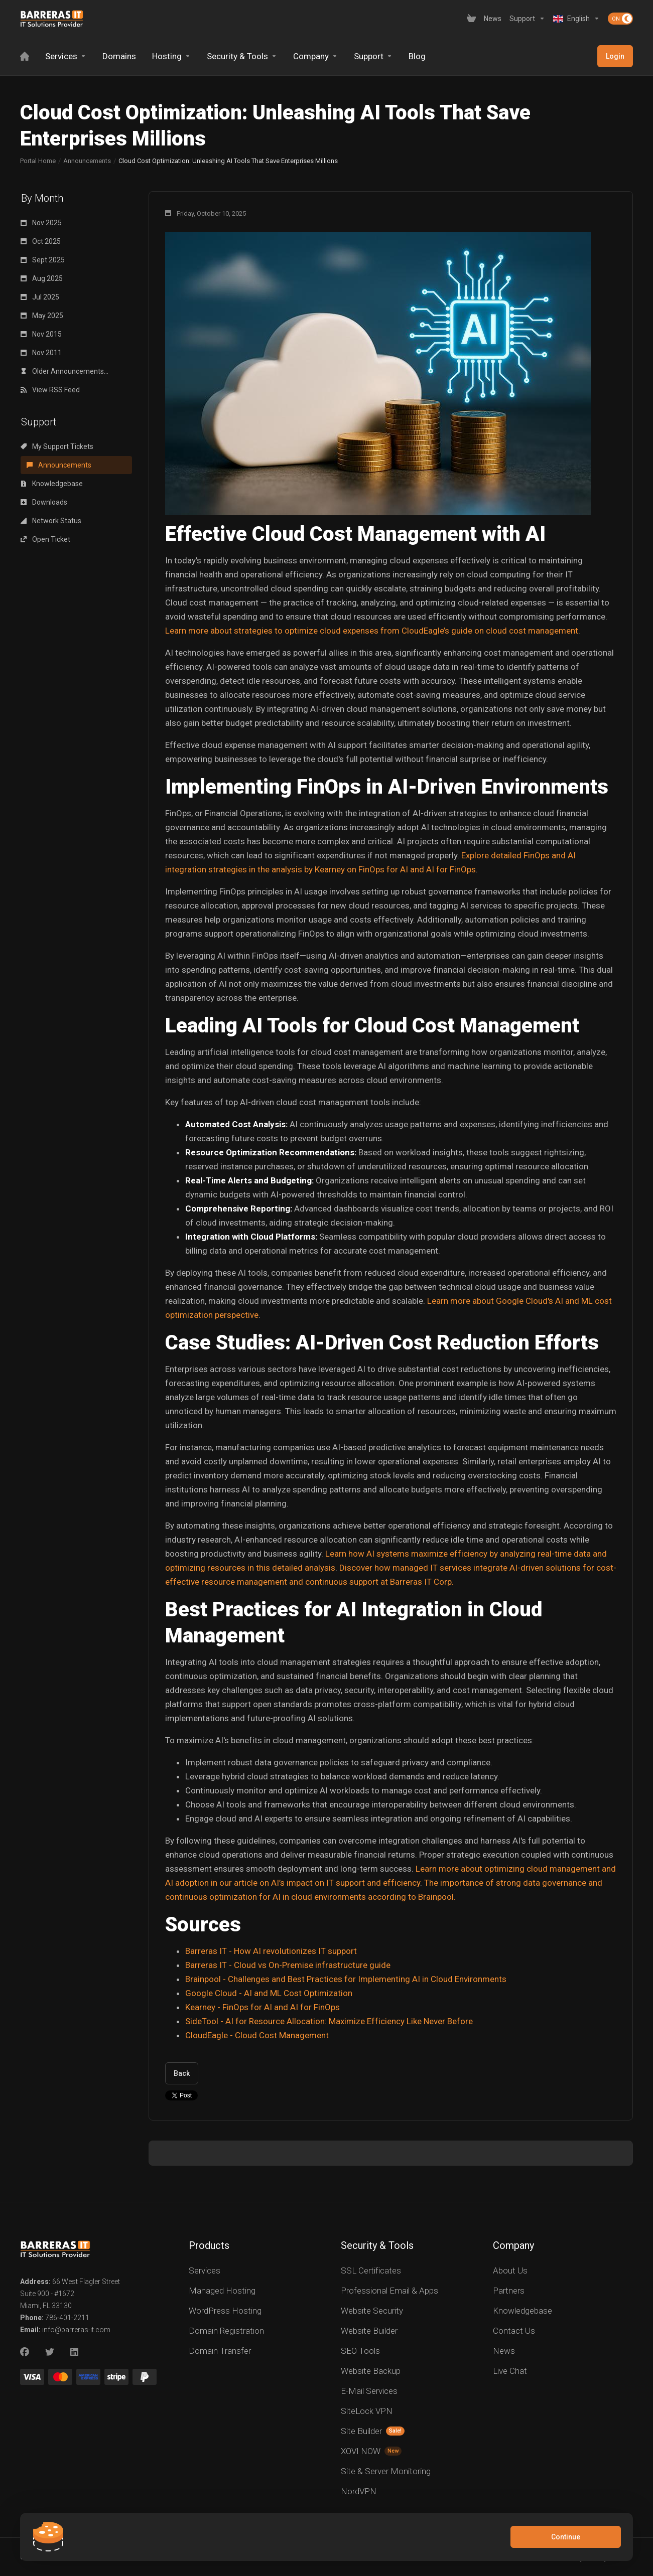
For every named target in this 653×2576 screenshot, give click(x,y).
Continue (565, 2537)
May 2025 (42, 316)
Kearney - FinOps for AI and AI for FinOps (262, 2007)
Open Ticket (45, 539)
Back (182, 2073)
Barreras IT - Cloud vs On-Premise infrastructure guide (287, 1965)
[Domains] (119, 56)
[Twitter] (49, 2352)
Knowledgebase (52, 484)
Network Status (51, 521)
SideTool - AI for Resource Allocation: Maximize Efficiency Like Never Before (329, 2021)
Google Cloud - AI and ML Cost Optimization (268, 1993)
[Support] (527, 19)
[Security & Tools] (242, 56)
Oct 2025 (41, 241)
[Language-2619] (576, 19)
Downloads (44, 502)
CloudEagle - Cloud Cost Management (257, 2035)
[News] (492, 19)
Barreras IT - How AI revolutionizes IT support (271, 1951)
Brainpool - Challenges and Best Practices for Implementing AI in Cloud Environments (345, 1979)
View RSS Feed (50, 390)
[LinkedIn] (74, 2352)
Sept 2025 (43, 260)
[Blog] (417, 56)
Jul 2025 (40, 297)
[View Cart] (471, 19)
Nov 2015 (41, 334)
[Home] (24, 56)
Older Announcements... (64, 371)
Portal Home (38, 161)
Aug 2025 (42, 278)
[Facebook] (24, 2352)
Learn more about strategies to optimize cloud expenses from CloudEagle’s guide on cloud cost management (371, 631)
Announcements (87, 161)
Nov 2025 (41, 223)
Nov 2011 (41, 353)
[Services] (65, 56)
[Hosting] (171, 56)
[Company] (315, 56)
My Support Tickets (57, 446)
